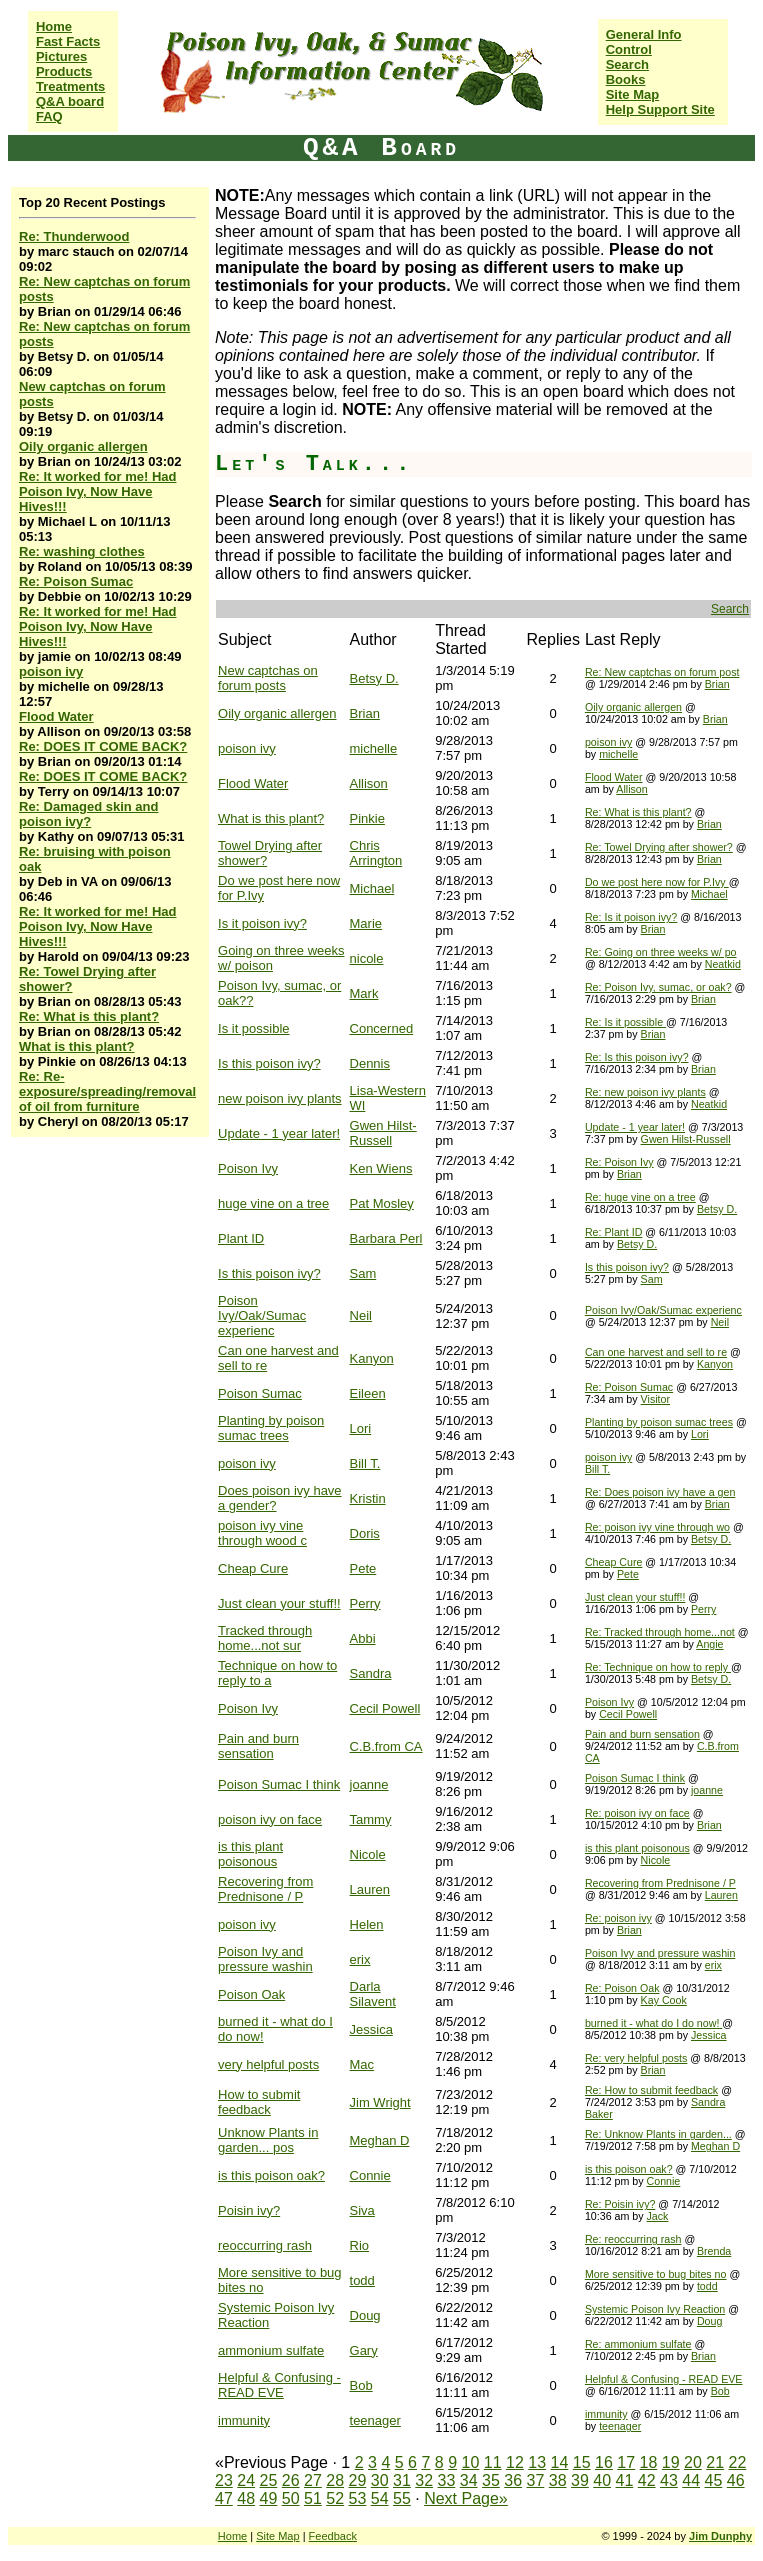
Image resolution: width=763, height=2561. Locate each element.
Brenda (714, 2251)
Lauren (370, 1889)
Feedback (333, 2536)
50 (291, 2498)
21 (715, 2462)
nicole (367, 958)
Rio (360, 2245)
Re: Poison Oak (622, 1988)
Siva (362, 2210)
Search (627, 64)
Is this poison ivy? (269, 1063)
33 (447, 2480)
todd (362, 2280)
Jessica (371, 2029)
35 (491, 2480)
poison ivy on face (270, 1819)
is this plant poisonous (250, 1854)
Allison (369, 783)
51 (313, 2498)
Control (629, 49)
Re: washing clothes (82, 551)
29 (358, 2480)
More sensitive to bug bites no (656, 2274)
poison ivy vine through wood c (262, 1533)
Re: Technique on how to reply (658, 1667)
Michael (372, 888)
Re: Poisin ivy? (620, 2204)
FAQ (49, 116)
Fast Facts (68, 41)
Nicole (368, 1854)
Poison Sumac (260, 1393)
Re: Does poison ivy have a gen (660, 1492)
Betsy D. (374, 678)
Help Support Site (660, 109)
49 (269, 2498)
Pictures (61, 56)
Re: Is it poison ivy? (631, 917)
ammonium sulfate (271, 2350)
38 (558, 2480)
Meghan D (380, 2140)
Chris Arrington (376, 853)
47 (224, 2498)
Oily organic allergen (83, 446)
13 (537, 2462)
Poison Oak (251, 1994)
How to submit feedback (259, 2102)
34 (469, 2480)
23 (224, 2480)
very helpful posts (268, 2064)
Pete (363, 1568)
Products (64, 71)
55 (402, 2498)
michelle (374, 748)
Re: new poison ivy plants (645, 1092)
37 (536, 2480)
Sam (363, 1273)
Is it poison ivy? (262, 923)
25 (269, 2480)
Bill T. (365, 1463)
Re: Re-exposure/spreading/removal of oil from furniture (107, 1091)
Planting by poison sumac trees (271, 1428)
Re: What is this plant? (89, 1016)
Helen (367, 1924)
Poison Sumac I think (279, 1784)
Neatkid (723, 964)
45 (714, 2480)
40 (602, 2480)
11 (493, 2462)
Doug (365, 2315)
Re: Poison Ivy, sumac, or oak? (658, 987)
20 (693, 2462)
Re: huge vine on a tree (640, 1197)
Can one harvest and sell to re (656, 1352)
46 (736, 2480)
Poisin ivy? (249, 2210)
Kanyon (372, 1358)
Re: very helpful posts (636, 2058)
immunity (244, 2420)
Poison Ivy (248, 1168)
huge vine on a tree (273, 1203)
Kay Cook (664, 2000)
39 (580, 2480)
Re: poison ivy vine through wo (657, 1527)
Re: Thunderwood (74, 236)
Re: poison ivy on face (637, 1813)
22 (738, 2462)
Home (54, 26)
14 (560, 2462)
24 (246, 2480)
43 (669, 2480)
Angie (709, 1644)
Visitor (655, 1399)
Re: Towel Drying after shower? (659, 847)
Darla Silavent (373, 1994)
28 (335, 2480)
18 (649, 2462)
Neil (361, 1315)
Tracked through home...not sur (265, 1638)
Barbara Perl (386, 1238)
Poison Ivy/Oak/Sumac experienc (262, 1315)
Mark (364, 993)
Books (626, 79)
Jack (658, 2216)
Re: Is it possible (625, 1022)
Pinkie (367, 818)
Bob (361, 2385)
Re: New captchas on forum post (662, 672)
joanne (369, 1784)
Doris (365, 1533)
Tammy (371, 1819)
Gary (364, 2350)
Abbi (363, 1638)
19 (671, 2462)
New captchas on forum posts (268, 678)
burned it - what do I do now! (653, 2023)
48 (246, 2498)
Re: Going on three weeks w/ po (661, 952)
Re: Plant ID (613, 1232)
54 (380, 2498)
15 (582, 2462)
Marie (366, 923)
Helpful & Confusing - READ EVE (279, 2385)
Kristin (368, 1498)
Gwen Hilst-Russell (383, 1133)
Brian (717, 684)
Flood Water (56, 716)
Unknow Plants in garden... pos (268, 2140)
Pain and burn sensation (258, 1746)
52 (335, 2498)
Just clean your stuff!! (279, 1603)
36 (513, 2480)
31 (402, 2480)
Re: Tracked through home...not (660, 1632)
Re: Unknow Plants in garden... (658, 2134)
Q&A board (70, 101)
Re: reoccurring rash (633, 2239)
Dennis (370, 1063)
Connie (370, 2175)
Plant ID (241, 1238)
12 (515, 2462)
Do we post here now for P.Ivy (657, 882)
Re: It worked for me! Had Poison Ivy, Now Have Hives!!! (97, 491)
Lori (361, 1428)
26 (291, 2480)
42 (647, 2480)
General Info (644, 34)
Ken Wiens (381, 1168)
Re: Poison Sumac (76, 581)
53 (358, 2498)
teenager (375, 2420)
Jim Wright (380, 2102)
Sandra (371, 1673)
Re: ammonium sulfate (638, 2344)
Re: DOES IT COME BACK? (103, 746)
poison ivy (51, 671)
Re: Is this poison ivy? (637, 1057)
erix (360, 1959)
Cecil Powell (385, 1708)
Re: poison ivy (618, 1918)
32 (424, 2480)
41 (625, 2480)
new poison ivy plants (280, 1098)
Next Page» (466, 2498)
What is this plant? (77, 1046)
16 (604, 2462)
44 (691, 2480)
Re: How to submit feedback (651, 2090)
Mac (362, 2064)
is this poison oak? (271, 2175)
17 (626, 2462)
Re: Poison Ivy (619, 1162)
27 (313, 2480)
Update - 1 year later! (279, 1133)
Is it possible (254, 1028)
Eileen (368, 1393)
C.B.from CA (386, 1746)
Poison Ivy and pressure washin (265, 1959)
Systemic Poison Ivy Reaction (655, 2309)
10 (471, 2462)
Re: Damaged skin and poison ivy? (88, 814)
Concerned (382, 1028)
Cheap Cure (253, 1568)
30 (380, 2480)
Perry (365, 1603)
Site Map (632, 94)
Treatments (70, 86)
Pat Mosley (382, 1203)
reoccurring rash (265, 2245)
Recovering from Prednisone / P (265, 1889)
